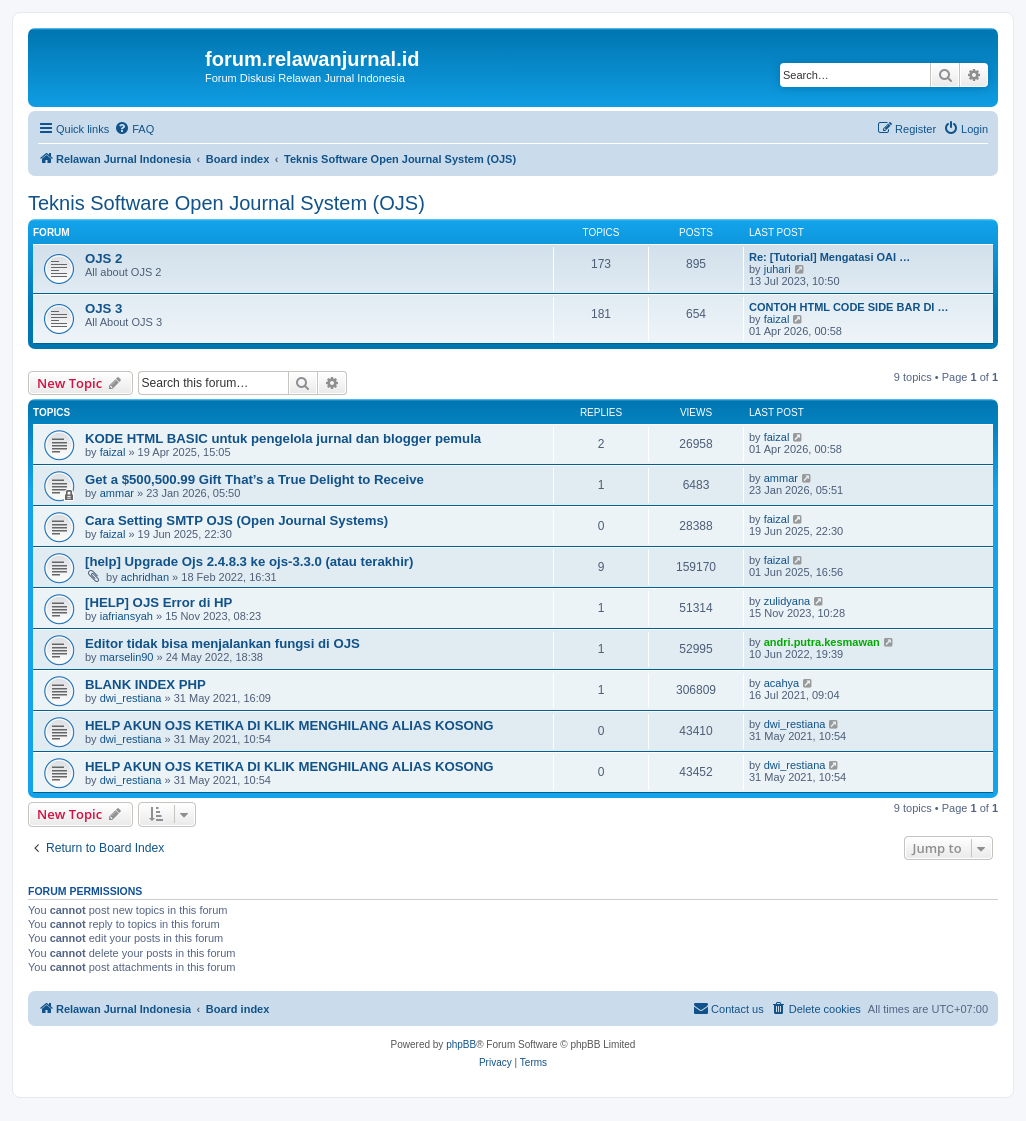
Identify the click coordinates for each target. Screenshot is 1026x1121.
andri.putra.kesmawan (822, 642)
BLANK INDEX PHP (145, 684)
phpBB (461, 1044)
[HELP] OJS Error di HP (158, 602)
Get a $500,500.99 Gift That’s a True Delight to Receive (254, 479)
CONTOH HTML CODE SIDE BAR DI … (848, 307)
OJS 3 (103, 308)
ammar (117, 493)
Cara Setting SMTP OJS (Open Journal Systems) (236, 520)
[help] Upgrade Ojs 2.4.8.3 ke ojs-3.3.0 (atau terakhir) (249, 561)
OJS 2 (103, 258)
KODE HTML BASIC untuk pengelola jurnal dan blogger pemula (283, 438)
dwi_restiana (131, 698)
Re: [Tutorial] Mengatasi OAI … (829, 257)
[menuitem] (134, 129)
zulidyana (787, 601)
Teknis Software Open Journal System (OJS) (226, 203)
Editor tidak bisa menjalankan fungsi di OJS (222, 643)
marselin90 (127, 657)
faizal (777, 319)
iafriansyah (126, 616)
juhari (777, 269)
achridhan (145, 577)
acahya (781, 683)
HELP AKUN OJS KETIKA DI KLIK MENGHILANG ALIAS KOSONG (289, 725)
